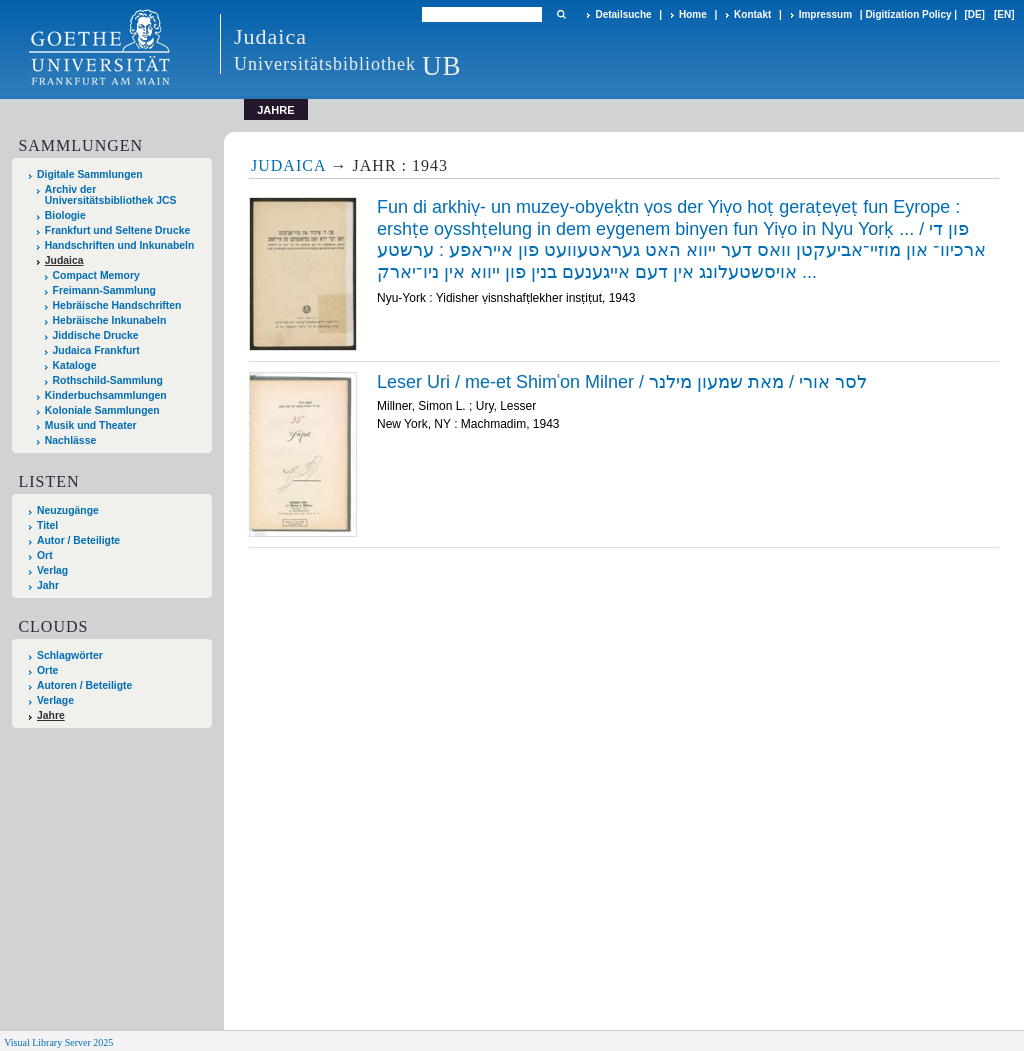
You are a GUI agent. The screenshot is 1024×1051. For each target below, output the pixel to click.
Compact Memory (96, 275)
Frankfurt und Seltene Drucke (118, 230)
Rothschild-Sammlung (108, 380)
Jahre (51, 715)
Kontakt (752, 14)
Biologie (65, 215)
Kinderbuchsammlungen (106, 395)
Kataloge (75, 365)
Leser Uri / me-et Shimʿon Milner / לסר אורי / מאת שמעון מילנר (622, 382)
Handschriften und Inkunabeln (120, 245)
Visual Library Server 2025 (58, 1042)
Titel (47, 525)
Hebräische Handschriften (117, 305)
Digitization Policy (908, 14)
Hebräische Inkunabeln (110, 320)
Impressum (825, 14)
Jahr (48, 585)
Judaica (64, 260)
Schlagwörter (70, 655)
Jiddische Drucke (96, 335)
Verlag (52, 570)
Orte (47, 670)
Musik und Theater (91, 425)
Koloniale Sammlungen (102, 410)
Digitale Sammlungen (90, 174)
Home (693, 14)
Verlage (55, 700)
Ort (45, 555)
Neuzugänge (68, 510)
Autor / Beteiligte (78, 540)
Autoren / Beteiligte (84, 685)
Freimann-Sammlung (104, 290)
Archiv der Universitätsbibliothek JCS (111, 195)
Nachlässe (70, 440)
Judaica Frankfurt (96, 350)
